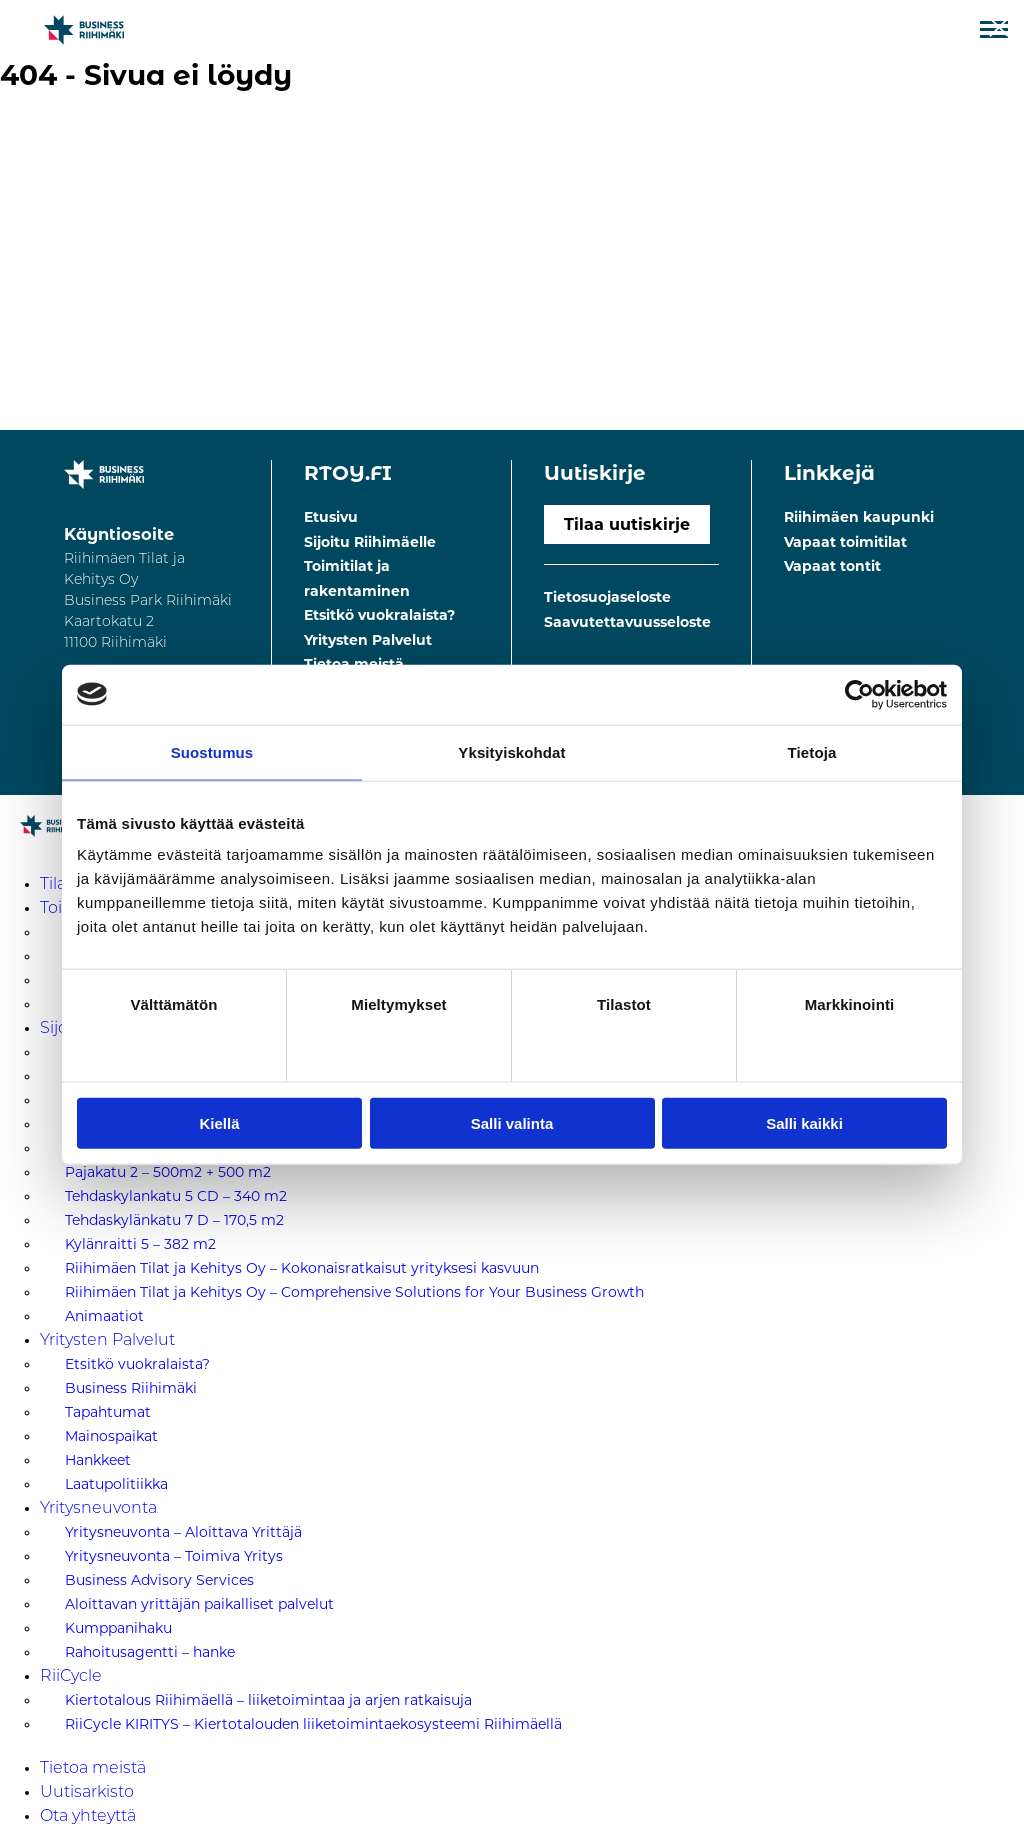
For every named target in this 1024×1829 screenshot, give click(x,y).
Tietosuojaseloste (607, 597)
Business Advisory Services (159, 1580)
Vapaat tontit (832, 566)
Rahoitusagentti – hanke (150, 1652)
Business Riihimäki (131, 1388)
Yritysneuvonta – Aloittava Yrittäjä (183, 1532)
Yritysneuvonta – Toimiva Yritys (174, 1556)
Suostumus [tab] (212, 751)
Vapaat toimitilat (845, 542)
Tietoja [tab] (812, 751)
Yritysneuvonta (98, 1509)
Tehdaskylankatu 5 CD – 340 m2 (176, 1196)
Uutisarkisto (87, 1793)
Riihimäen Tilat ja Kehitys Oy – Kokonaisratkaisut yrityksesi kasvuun (302, 1268)
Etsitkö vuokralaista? (379, 615)
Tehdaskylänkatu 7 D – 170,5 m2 (174, 1220)
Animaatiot (104, 1316)
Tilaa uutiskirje (627, 524)
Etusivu (331, 517)
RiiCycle (71, 1677)
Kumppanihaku (118, 1628)
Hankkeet (98, 1460)
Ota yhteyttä (88, 1817)
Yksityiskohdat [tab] (511, 751)
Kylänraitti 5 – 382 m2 (140, 1244)
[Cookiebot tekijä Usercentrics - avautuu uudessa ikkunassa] (859, 694)
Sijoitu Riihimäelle (370, 542)
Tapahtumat (108, 1412)
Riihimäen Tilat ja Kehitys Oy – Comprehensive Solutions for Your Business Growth (354, 1292)
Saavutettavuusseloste (627, 622)
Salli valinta (512, 1123)
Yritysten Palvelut (368, 640)
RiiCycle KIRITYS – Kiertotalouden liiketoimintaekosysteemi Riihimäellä (313, 1724)
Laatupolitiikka (116, 1484)
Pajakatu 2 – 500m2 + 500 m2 (168, 1172)
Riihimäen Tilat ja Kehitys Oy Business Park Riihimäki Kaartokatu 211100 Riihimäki (148, 601)
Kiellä (219, 1123)
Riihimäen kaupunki (859, 517)
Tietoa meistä (93, 1769)
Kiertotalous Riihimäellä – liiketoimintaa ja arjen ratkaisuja (268, 1700)
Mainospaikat (111, 1436)
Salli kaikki (804, 1123)
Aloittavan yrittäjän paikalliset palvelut (199, 1604)
